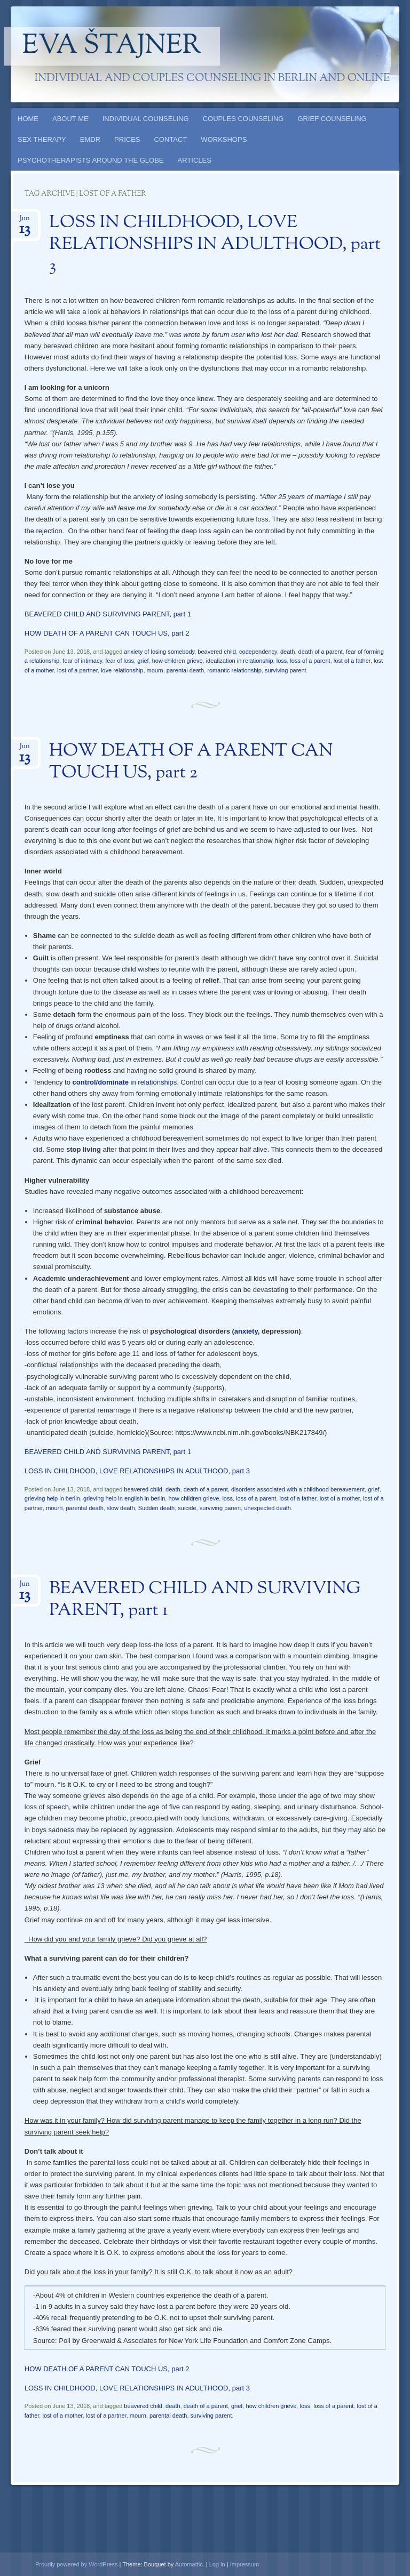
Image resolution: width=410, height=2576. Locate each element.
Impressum (244, 2564)
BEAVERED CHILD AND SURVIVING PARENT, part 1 (108, 614)
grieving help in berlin (52, 1498)
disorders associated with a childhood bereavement (298, 1489)
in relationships (125, 1082)
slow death (121, 1508)
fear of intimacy (82, 660)
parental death (185, 670)
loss (282, 660)
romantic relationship (234, 670)
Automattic (189, 2564)
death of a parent (320, 651)
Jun (24, 221)
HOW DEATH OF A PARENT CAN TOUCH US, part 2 (107, 633)
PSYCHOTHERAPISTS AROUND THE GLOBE (91, 160)
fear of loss (119, 660)
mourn (155, 670)
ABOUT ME (70, 119)
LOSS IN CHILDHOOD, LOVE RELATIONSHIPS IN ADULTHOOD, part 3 (215, 244)
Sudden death (156, 1508)
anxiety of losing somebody (159, 651)
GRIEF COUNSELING (331, 119)
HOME (28, 119)
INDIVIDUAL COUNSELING (145, 119)
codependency (258, 651)
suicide (187, 1508)
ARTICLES (194, 160)
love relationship (122, 670)
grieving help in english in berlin (124, 1498)
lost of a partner (77, 670)
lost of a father (352, 660)
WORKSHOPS (224, 139)
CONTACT (170, 139)
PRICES (127, 139)
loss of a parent (310, 660)
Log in (217, 2564)
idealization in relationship (239, 660)
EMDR (90, 139)
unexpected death (267, 1508)
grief (142, 660)
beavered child (217, 651)
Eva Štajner (112, 46)
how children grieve (177, 660)
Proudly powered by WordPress (76, 2564)
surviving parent (285, 670)
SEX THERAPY (42, 139)
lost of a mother (340, 1498)
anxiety (246, 1331)
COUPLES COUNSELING (243, 119)
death (287, 651)
